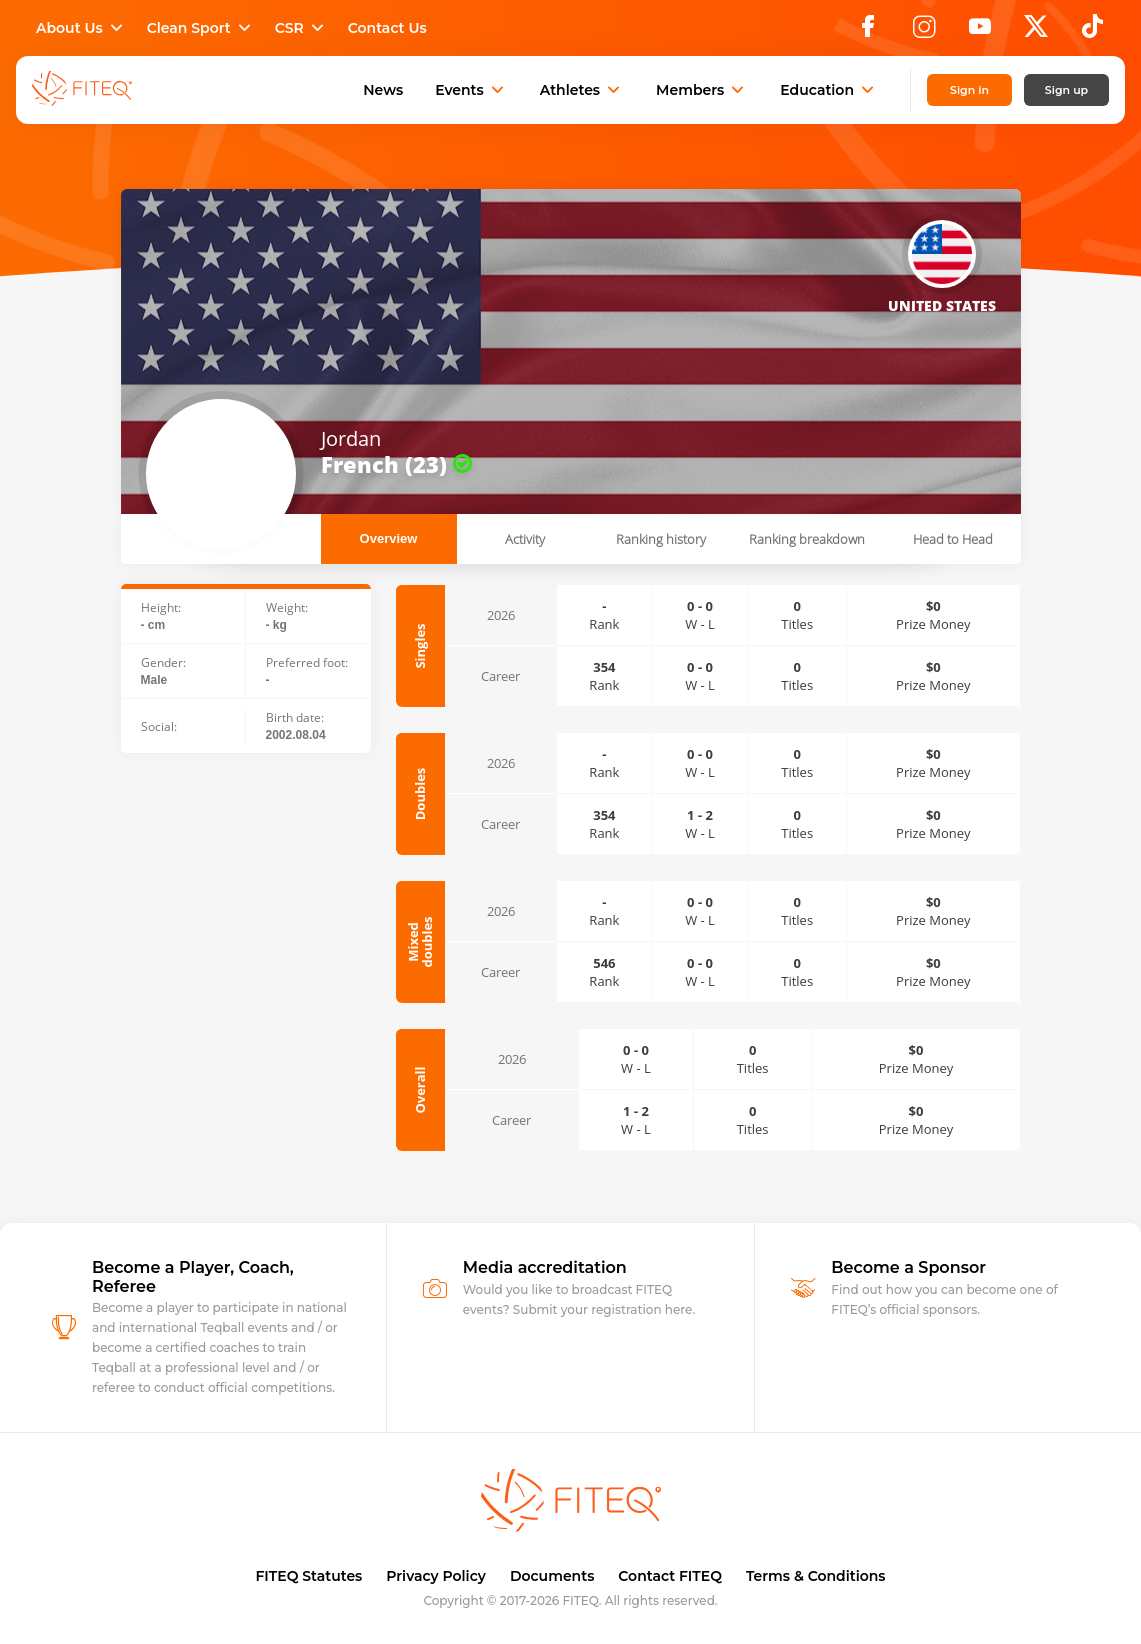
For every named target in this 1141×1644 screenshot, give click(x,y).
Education (829, 90)
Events (471, 90)
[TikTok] (1092, 32)
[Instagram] (924, 32)
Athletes (582, 90)
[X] (1036, 32)
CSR (301, 28)
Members (702, 90)
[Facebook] (868, 32)
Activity (525, 539)
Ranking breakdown (807, 539)
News (383, 90)
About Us (81, 28)
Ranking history (661, 539)
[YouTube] (980, 32)
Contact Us (387, 28)
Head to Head (953, 539)
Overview (389, 538)
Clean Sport (201, 28)
